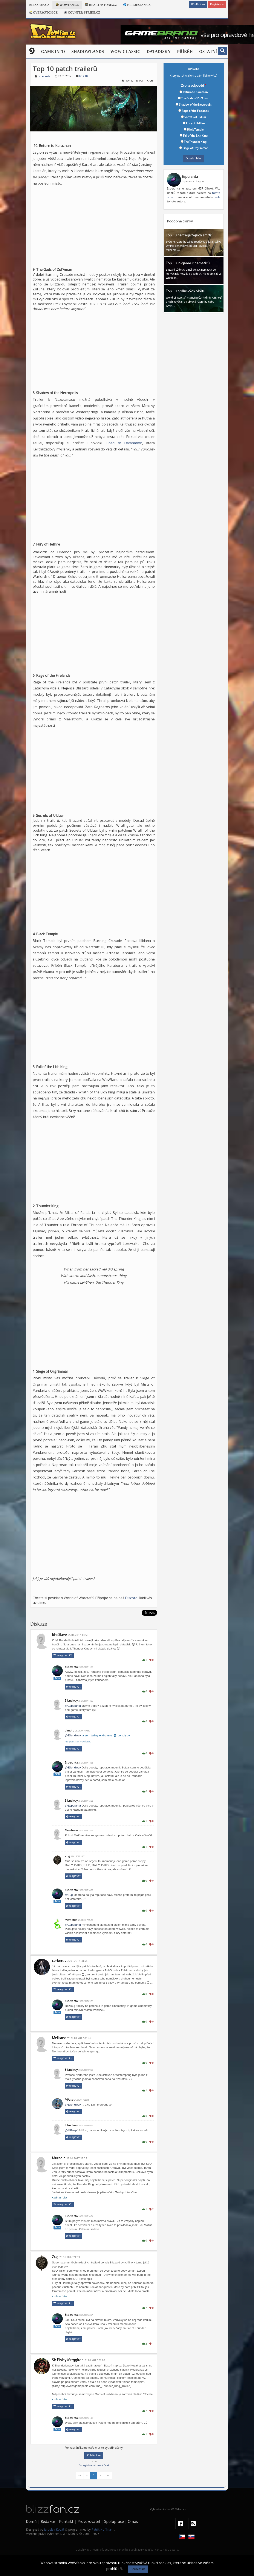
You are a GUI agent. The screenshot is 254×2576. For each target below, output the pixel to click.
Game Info (53, 51)
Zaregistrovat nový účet (93, 2465)
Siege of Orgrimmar (193, 148)
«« (79, 2475)
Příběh (185, 51)
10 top (139, 81)
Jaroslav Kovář (54, 2529)
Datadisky (159, 51)
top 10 (129, 81)
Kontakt (66, 2521)
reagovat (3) (62, 2058)
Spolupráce (114, 2521)
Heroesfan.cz (137, 4)
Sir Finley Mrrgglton (68, 2360)
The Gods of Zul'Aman (193, 98)
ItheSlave (59, 1635)
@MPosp (71, 2130)
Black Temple (194, 129)
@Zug (69, 1894)
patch (149, 81)
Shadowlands (87, 51)
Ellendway (71, 1700)
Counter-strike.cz (82, 12)
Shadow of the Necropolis (194, 104)
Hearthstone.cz (101, 4)
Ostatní (208, 51)
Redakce (48, 2521)
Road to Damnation (124, 443)
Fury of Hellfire (194, 123)
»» (108, 2475)
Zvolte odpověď (192, 86)
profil (217, 197)
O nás (133, 2521)
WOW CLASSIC (125, 51)
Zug (67, 1856)
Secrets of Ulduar (193, 117)
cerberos (59, 1961)
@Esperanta (73, 1705)
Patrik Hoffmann (103, 2529)
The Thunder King (194, 142)
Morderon (71, 1830)
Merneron (71, 1920)
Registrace (216, 4)
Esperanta (44, 76)
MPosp (69, 2099)
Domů (31, 2521)
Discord (131, 1598)
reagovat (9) (62, 1655)
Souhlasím (138, 2569)
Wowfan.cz (67, 4)
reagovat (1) (62, 1989)
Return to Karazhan (193, 92)
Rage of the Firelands (193, 111)
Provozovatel (89, 2521)
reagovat (73, 1686)
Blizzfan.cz (39, 4)
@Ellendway (73, 1735)
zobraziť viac (59, 2197)
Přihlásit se (198, 4)
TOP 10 (83, 76)
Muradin (59, 2158)
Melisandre (61, 2038)
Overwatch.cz (43, 12)
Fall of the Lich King (194, 135)
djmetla (70, 1730)
